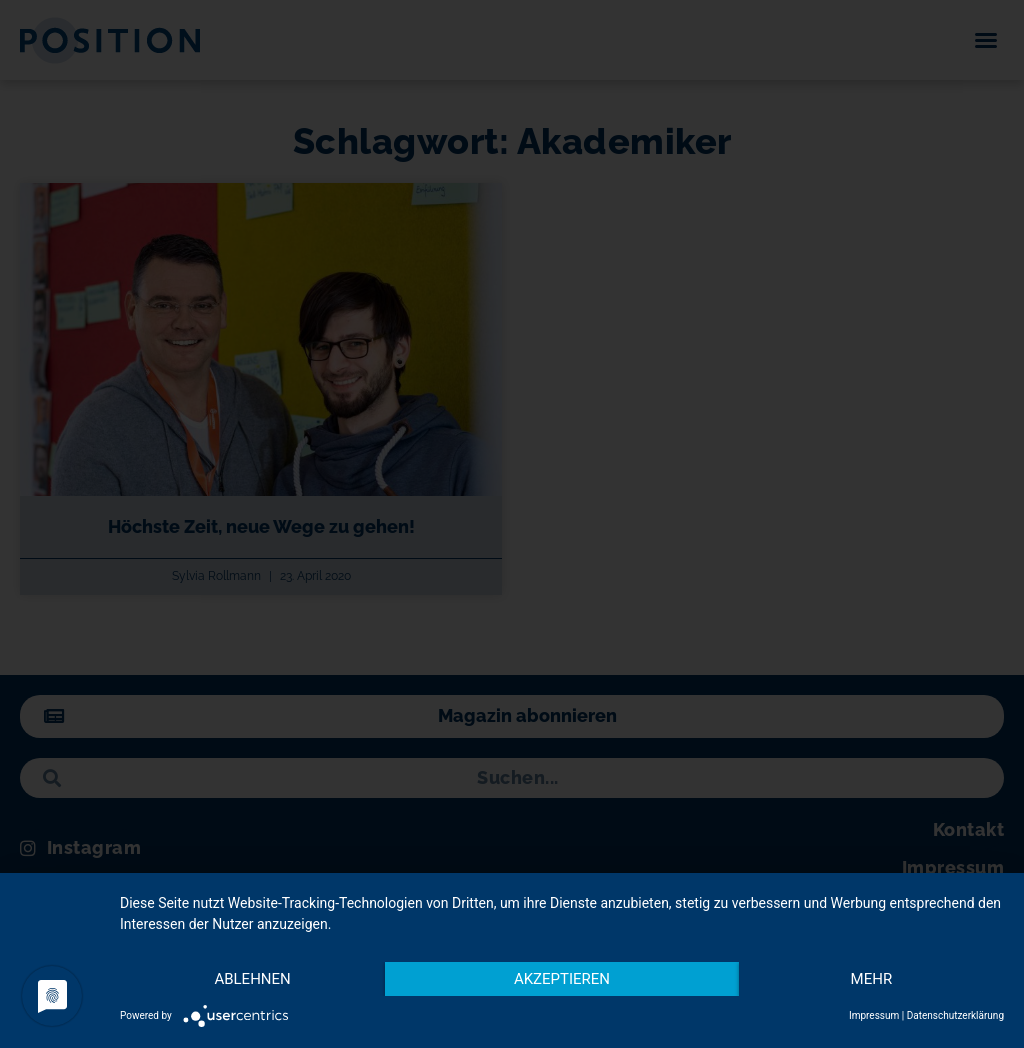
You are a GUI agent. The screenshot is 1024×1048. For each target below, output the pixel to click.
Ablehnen (252, 979)
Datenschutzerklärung (955, 1015)
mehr (872, 979)
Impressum (874, 1015)
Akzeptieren (562, 979)
